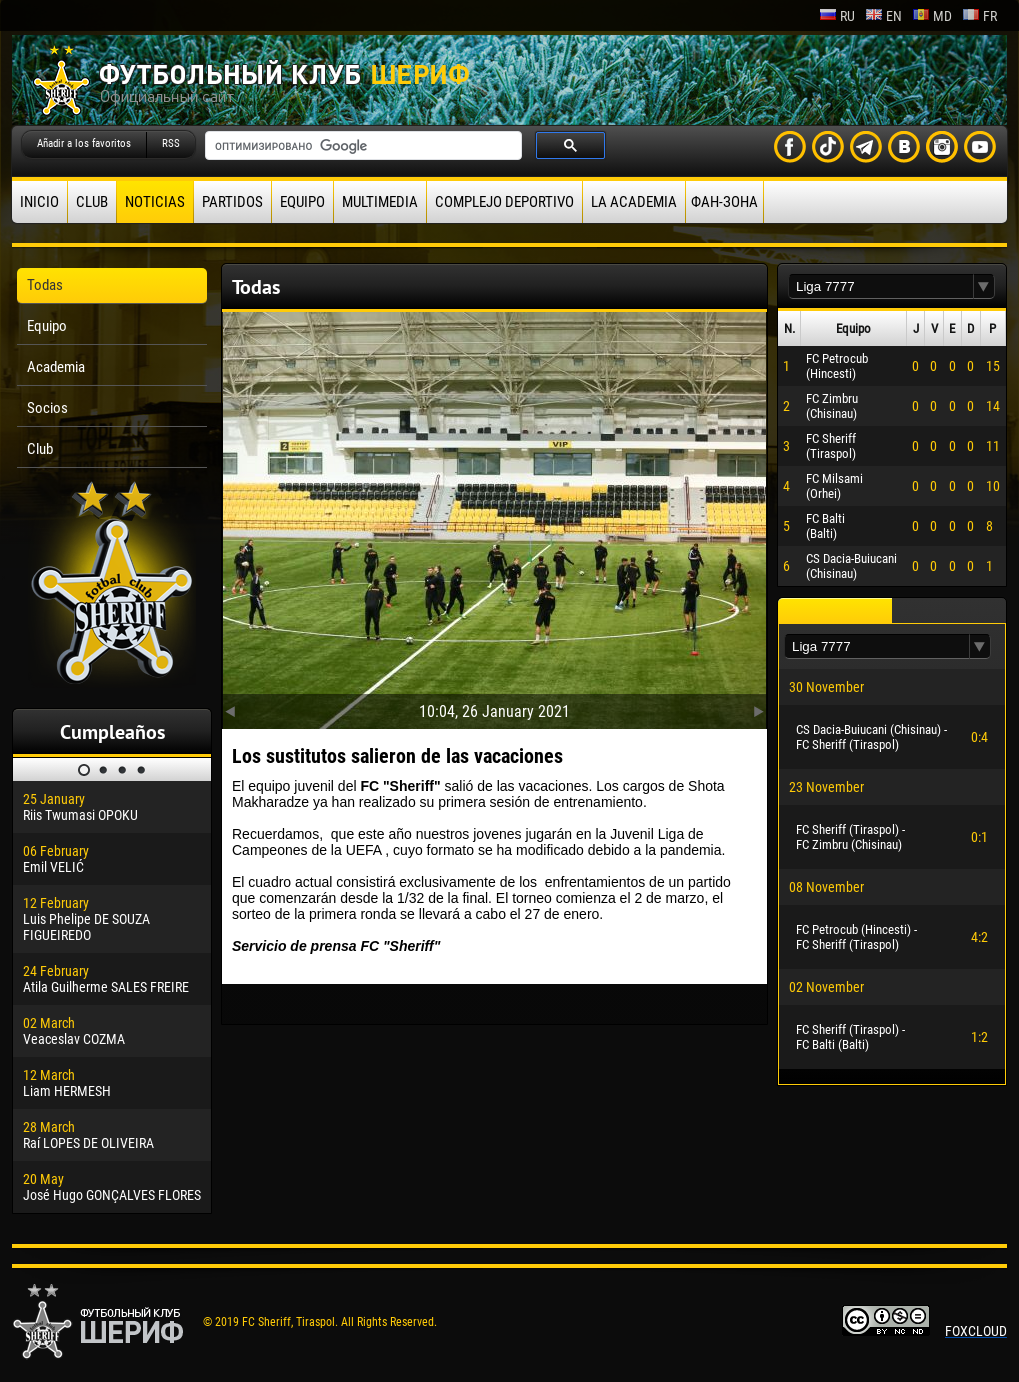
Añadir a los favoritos (84, 143)
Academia (56, 367)
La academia (634, 202)
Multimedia (380, 202)
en (883, 16)
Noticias (155, 202)
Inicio (39, 202)
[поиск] (361, 146)
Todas (45, 285)
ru (837, 16)
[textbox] (881, 286)
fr (979, 16)
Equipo (302, 202)
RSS (171, 143)
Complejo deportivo (504, 202)
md (932, 16)
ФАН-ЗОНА (724, 202)
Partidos (232, 202)
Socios (47, 408)
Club (92, 202)
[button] (984, 286)
